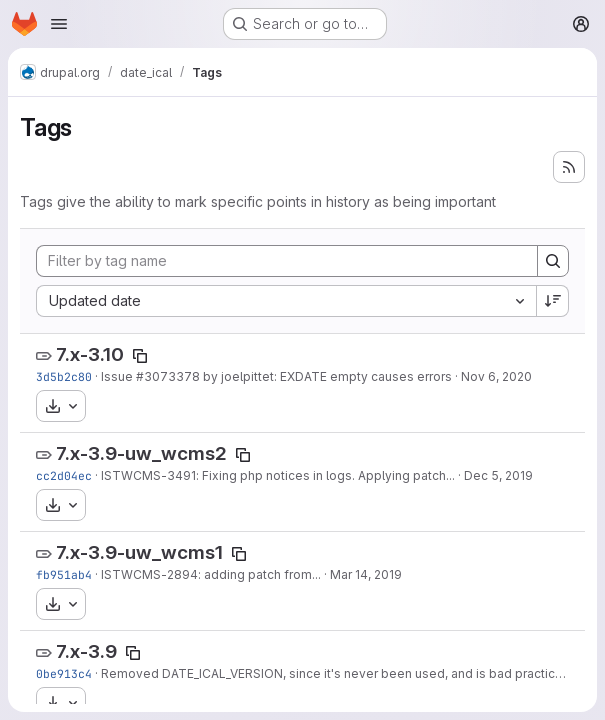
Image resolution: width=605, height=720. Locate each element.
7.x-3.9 (86, 651)
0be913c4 (64, 673)
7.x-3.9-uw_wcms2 (141, 453)
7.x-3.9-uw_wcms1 (139, 552)
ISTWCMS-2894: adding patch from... (211, 574)
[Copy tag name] (140, 356)
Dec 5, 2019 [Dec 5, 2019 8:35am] (498, 475)
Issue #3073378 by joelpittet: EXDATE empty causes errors (276, 376)
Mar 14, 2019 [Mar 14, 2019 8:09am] (366, 574)
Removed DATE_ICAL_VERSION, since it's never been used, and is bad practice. (333, 673)
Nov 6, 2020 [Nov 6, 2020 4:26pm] (496, 376)
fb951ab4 (64, 574)
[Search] (553, 261)
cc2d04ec (64, 475)
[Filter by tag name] (287, 261)
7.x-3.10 (90, 354)
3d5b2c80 (64, 376)
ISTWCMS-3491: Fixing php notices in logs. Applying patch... (278, 475)
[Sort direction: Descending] (553, 301)
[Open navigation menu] (59, 24)
